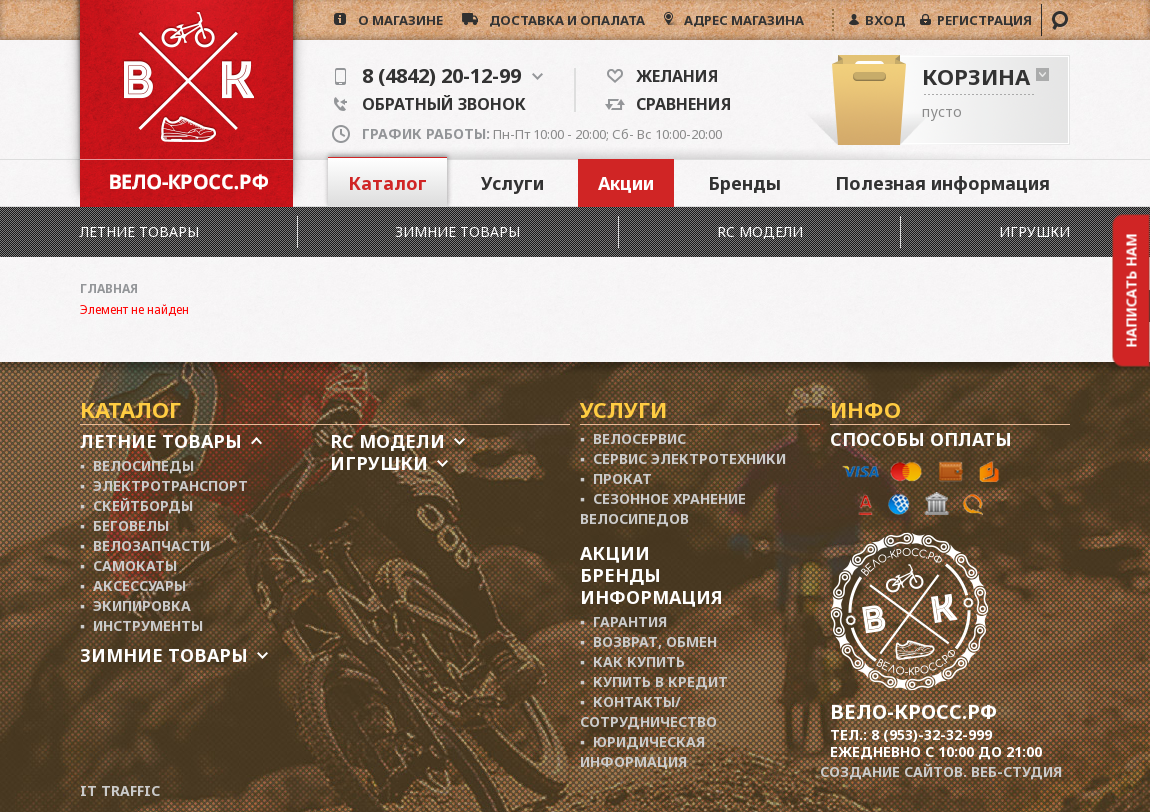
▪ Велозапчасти (145, 545)
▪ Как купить (632, 661)
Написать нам (1131, 291)
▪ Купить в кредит (654, 681)
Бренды (744, 183)
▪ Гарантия (623, 621)
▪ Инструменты (141, 625)
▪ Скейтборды (136, 505)
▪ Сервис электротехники (683, 458)
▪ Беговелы (124, 525)
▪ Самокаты (128, 565)
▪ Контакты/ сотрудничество (648, 711)
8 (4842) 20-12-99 (439, 76)
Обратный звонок (430, 104)
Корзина (976, 76)
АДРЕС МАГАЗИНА (742, 20)
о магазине (394, 20)
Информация (651, 597)
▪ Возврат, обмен (648, 641)
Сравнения (678, 104)
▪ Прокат (616, 478)
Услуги (512, 183)
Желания (670, 76)
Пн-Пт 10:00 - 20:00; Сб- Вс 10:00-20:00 (542, 134)
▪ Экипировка (135, 605)
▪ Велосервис (633, 438)
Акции (626, 183)
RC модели (760, 231)
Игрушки (1034, 231)
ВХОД (882, 20)
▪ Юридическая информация (642, 751)
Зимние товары (457, 231)
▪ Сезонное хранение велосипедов (663, 508)
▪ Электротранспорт (164, 485)
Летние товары (139, 231)
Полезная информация (942, 183)
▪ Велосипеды (137, 465)
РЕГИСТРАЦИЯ (981, 20)
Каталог (387, 183)
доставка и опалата (561, 20)
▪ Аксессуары (133, 585)
